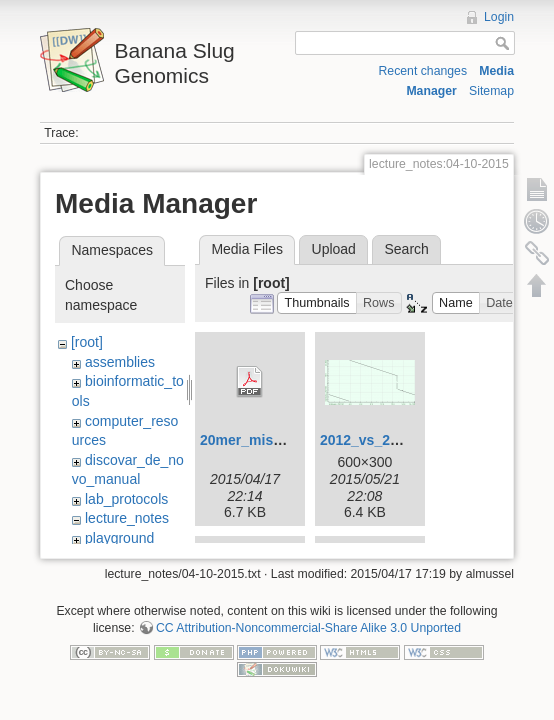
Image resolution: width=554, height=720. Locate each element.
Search (406, 249)
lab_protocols (126, 499)
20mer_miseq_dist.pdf (274, 440)
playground (119, 538)
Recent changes (422, 71)
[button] (317, 303)
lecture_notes (127, 518)
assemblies (120, 362)
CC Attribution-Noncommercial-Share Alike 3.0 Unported (308, 628)
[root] (87, 342)
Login (499, 17)
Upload (334, 249)
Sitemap (491, 91)
